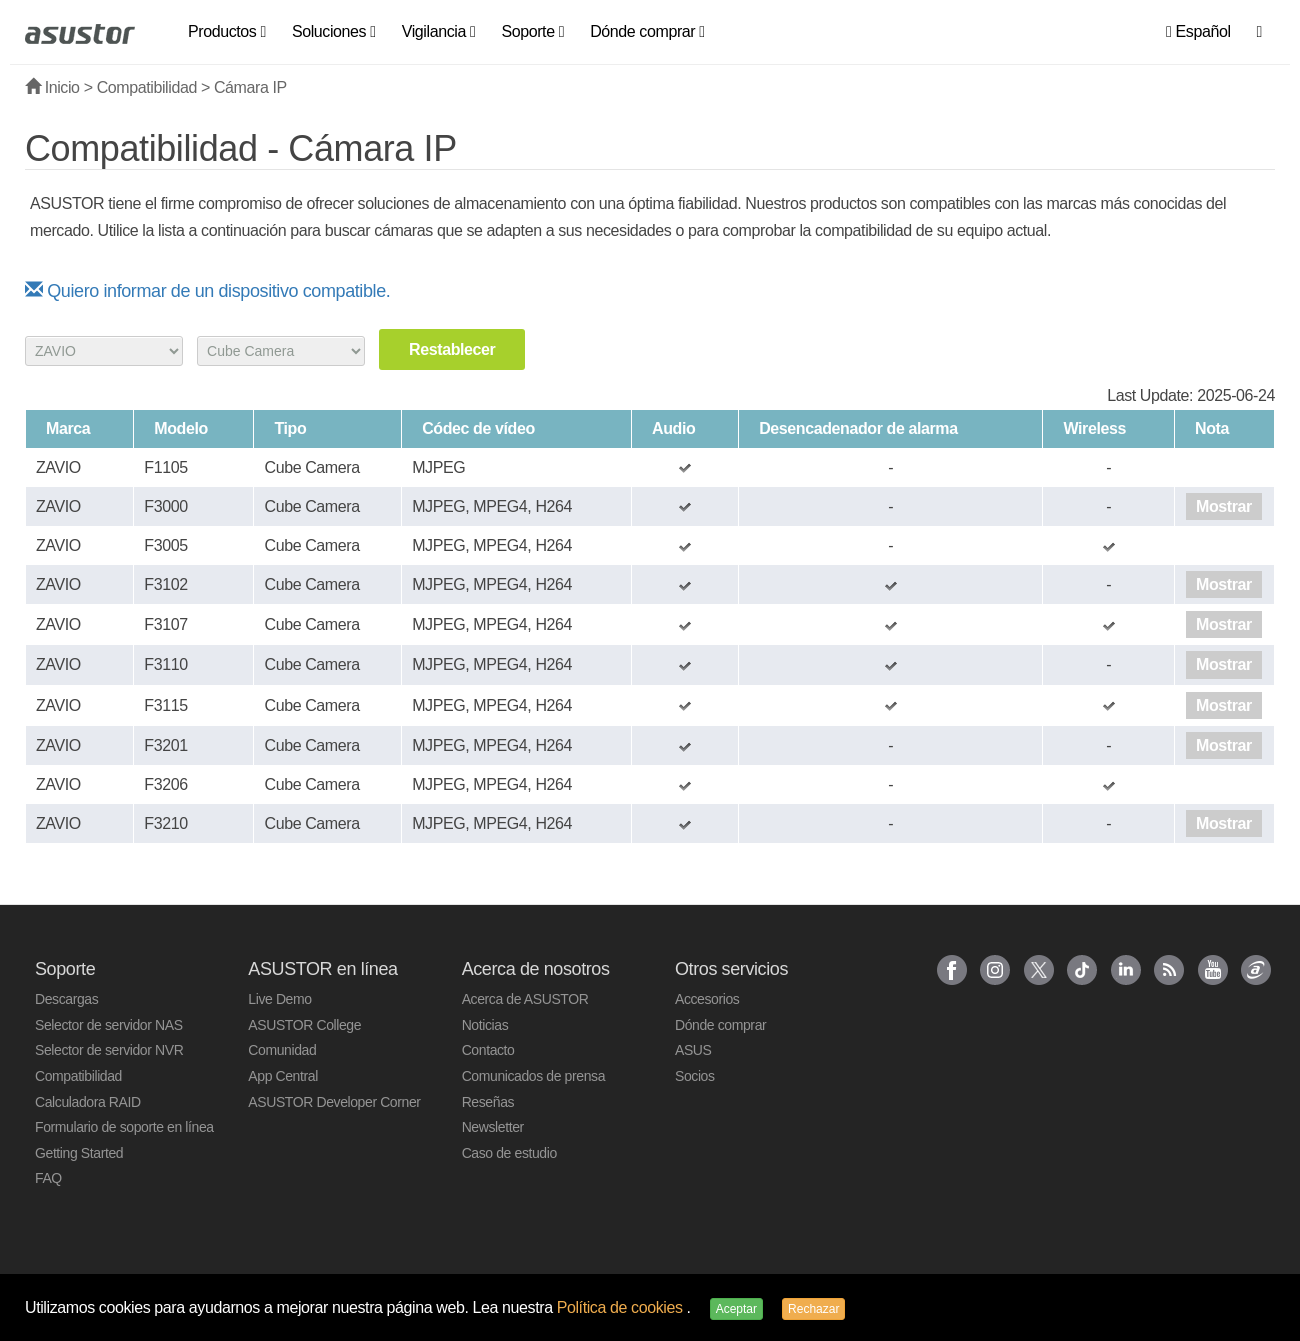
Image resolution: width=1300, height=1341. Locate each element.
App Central (283, 1076)
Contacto (488, 1050)
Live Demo (279, 999)
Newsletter (493, 1127)
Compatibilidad (147, 87)
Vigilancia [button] (439, 31)
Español (1198, 31)
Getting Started (79, 1153)
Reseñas (488, 1102)
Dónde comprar (720, 1025)
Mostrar (1224, 506)
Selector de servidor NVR (109, 1050)
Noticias (485, 1025)
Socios (695, 1076)
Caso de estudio (509, 1153)
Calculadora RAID (88, 1102)
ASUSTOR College (304, 1025)
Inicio (52, 87)
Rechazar (813, 1309)
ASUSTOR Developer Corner (334, 1102)
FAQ (48, 1178)
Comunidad (282, 1050)
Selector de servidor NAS (109, 1025)
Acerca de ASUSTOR (525, 999)
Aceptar (736, 1309)
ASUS (693, 1050)
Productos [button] (227, 31)
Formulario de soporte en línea (124, 1127)
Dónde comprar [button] (647, 31)
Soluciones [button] (334, 31)
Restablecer (452, 349)
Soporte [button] (532, 31)
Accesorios (707, 999)
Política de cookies (622, 1307)
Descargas (66, 999)
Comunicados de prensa (533, 1076)
